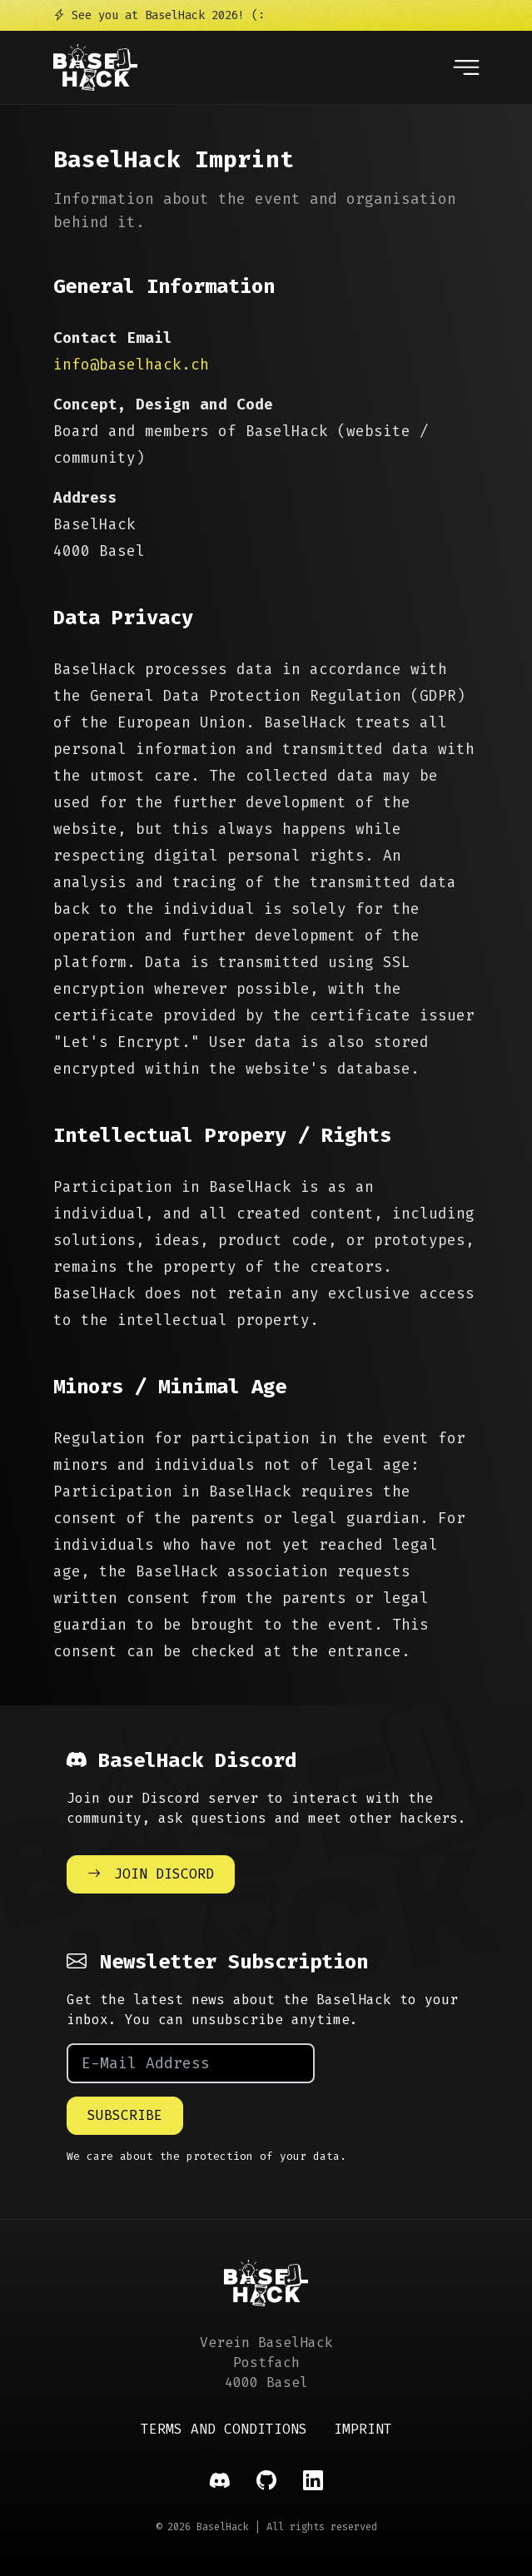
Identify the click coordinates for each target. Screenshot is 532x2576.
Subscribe (124, 2115)
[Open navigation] (466, 67)
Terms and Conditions (224, 2429)
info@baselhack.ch (131, 365)
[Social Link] (220, 2481)
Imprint (363, 2429)
